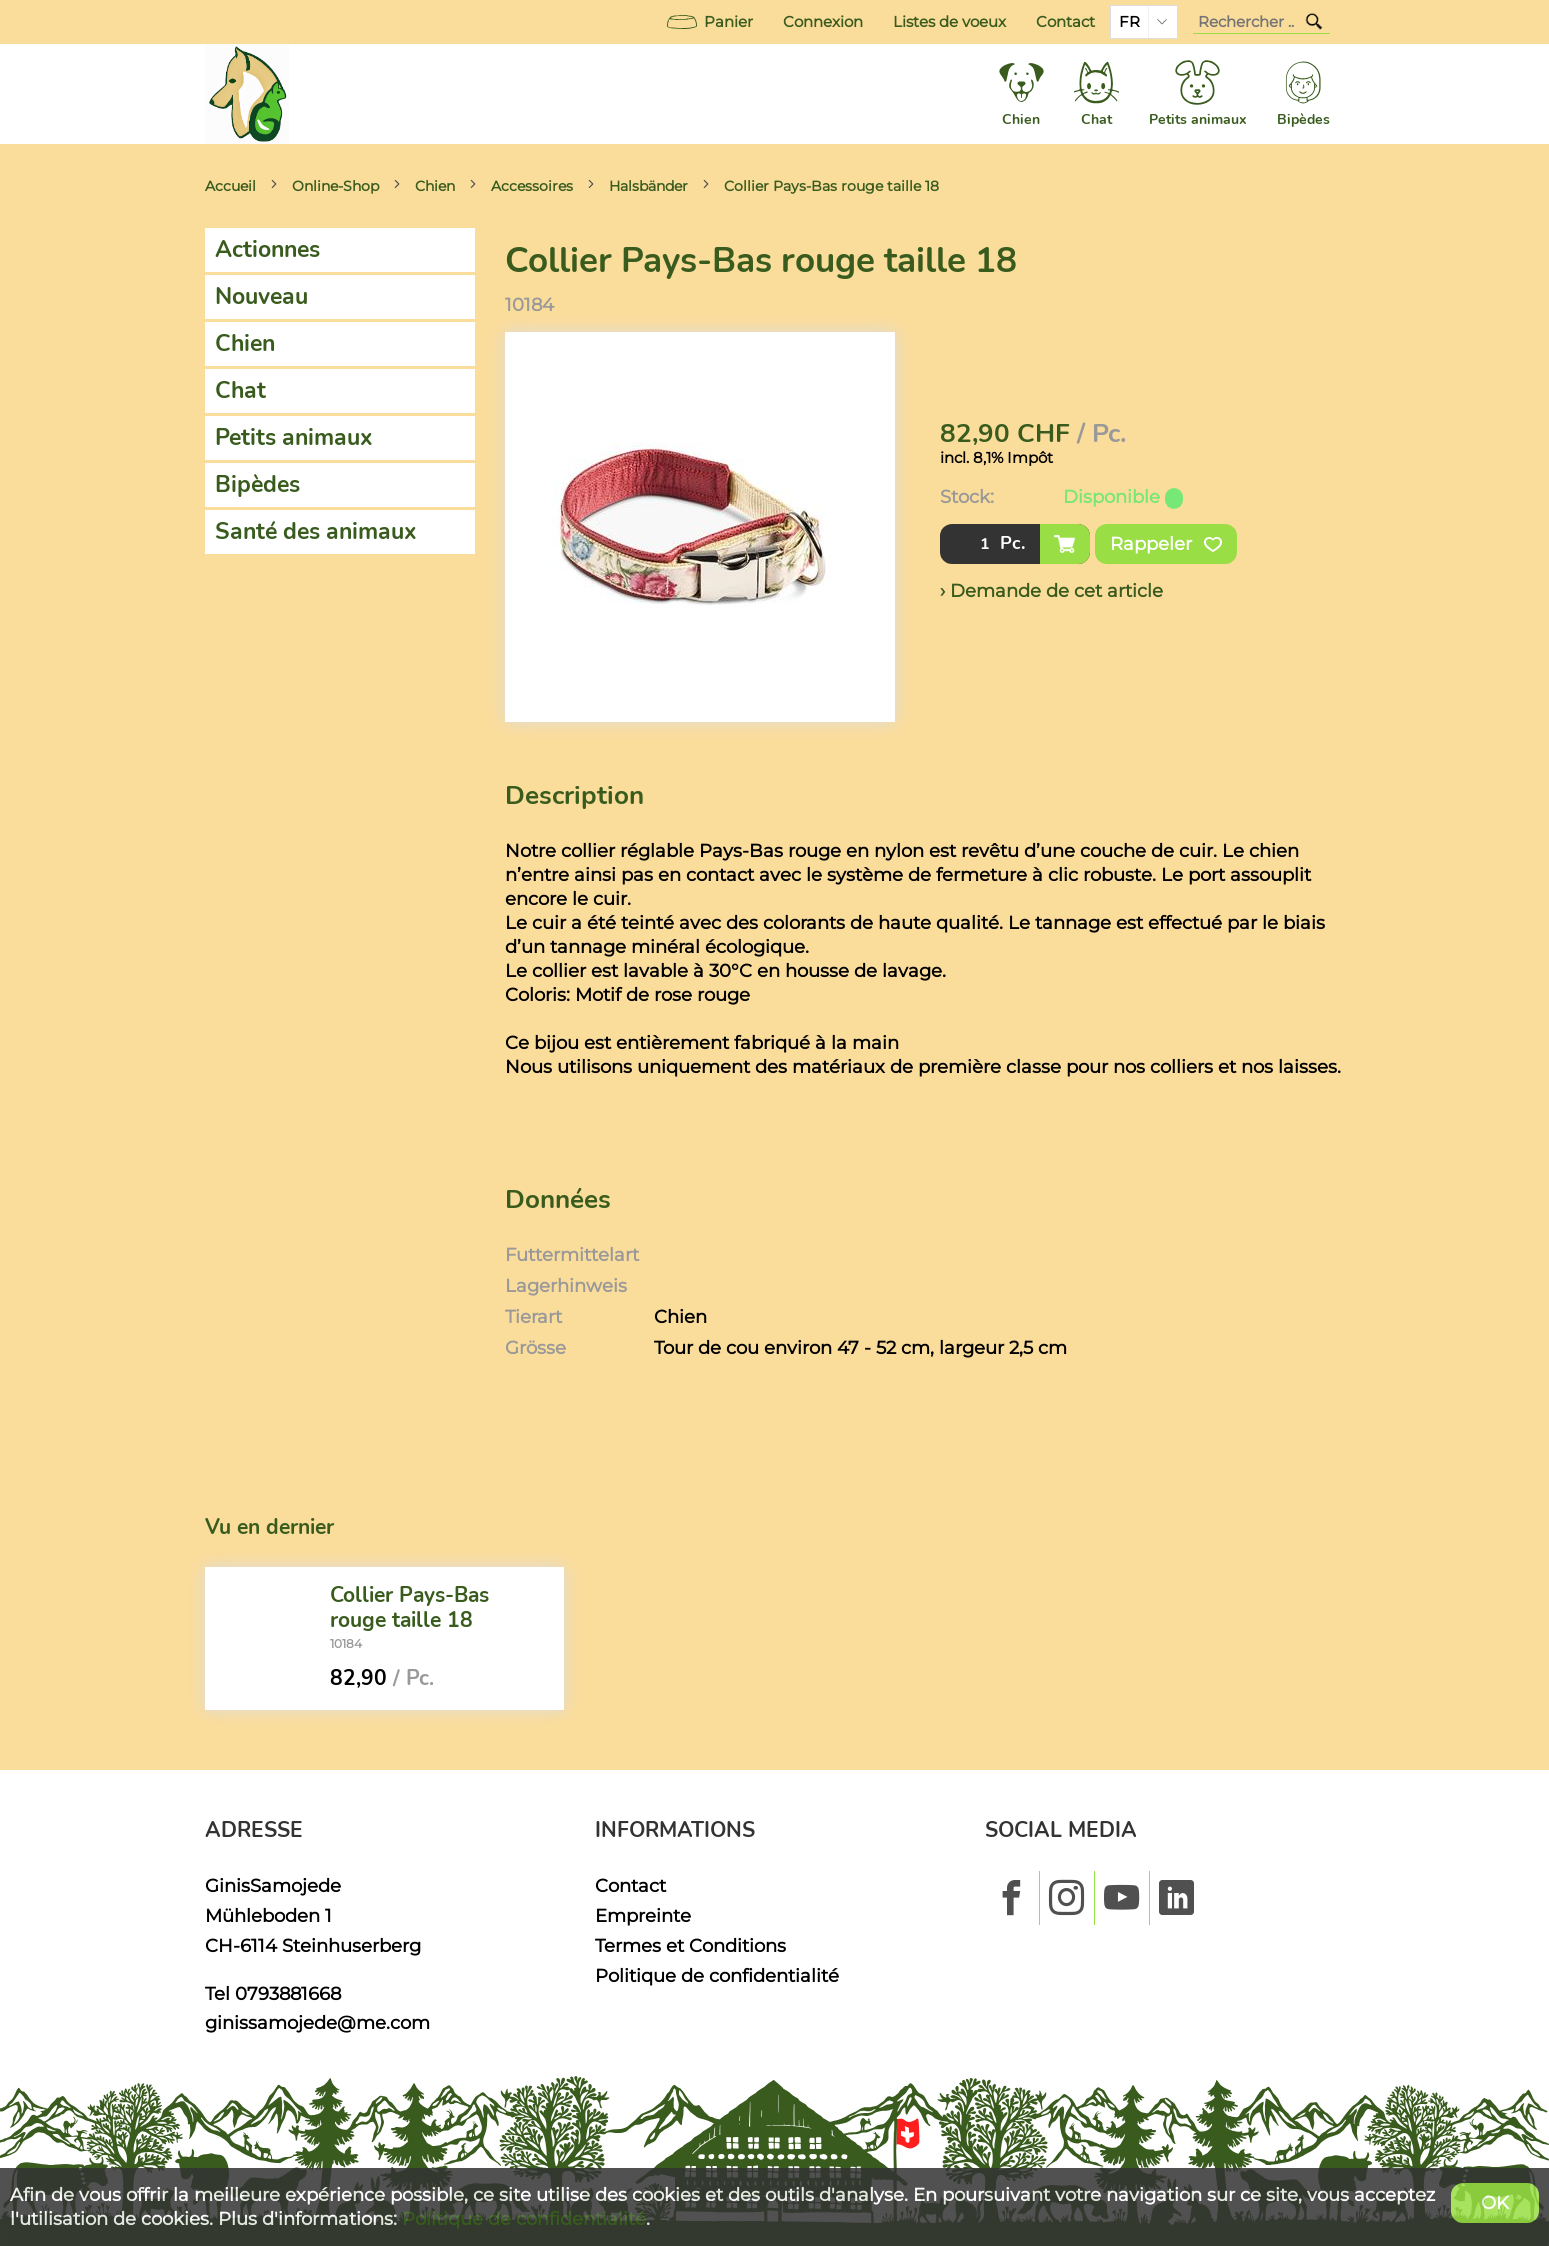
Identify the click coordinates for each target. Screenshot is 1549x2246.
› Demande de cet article (1051, 590)
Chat (240, 390)
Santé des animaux (316, 531)
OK (1495, 2202)
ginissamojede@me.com (317, 2022)
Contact (1065, 22)
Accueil (230, 186)
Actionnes (267, 249)
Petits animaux (294, 437)
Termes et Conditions (690, 1945)
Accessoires (532, 186)
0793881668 (288, 1993)
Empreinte (643, 1915)
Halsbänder (648, 186)
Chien (435, 186)
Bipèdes (257, 484)
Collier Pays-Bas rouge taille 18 (831, 186)
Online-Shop (335, 186)
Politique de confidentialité (717, 1975)
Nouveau (261, 296)
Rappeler (1166, 544)
